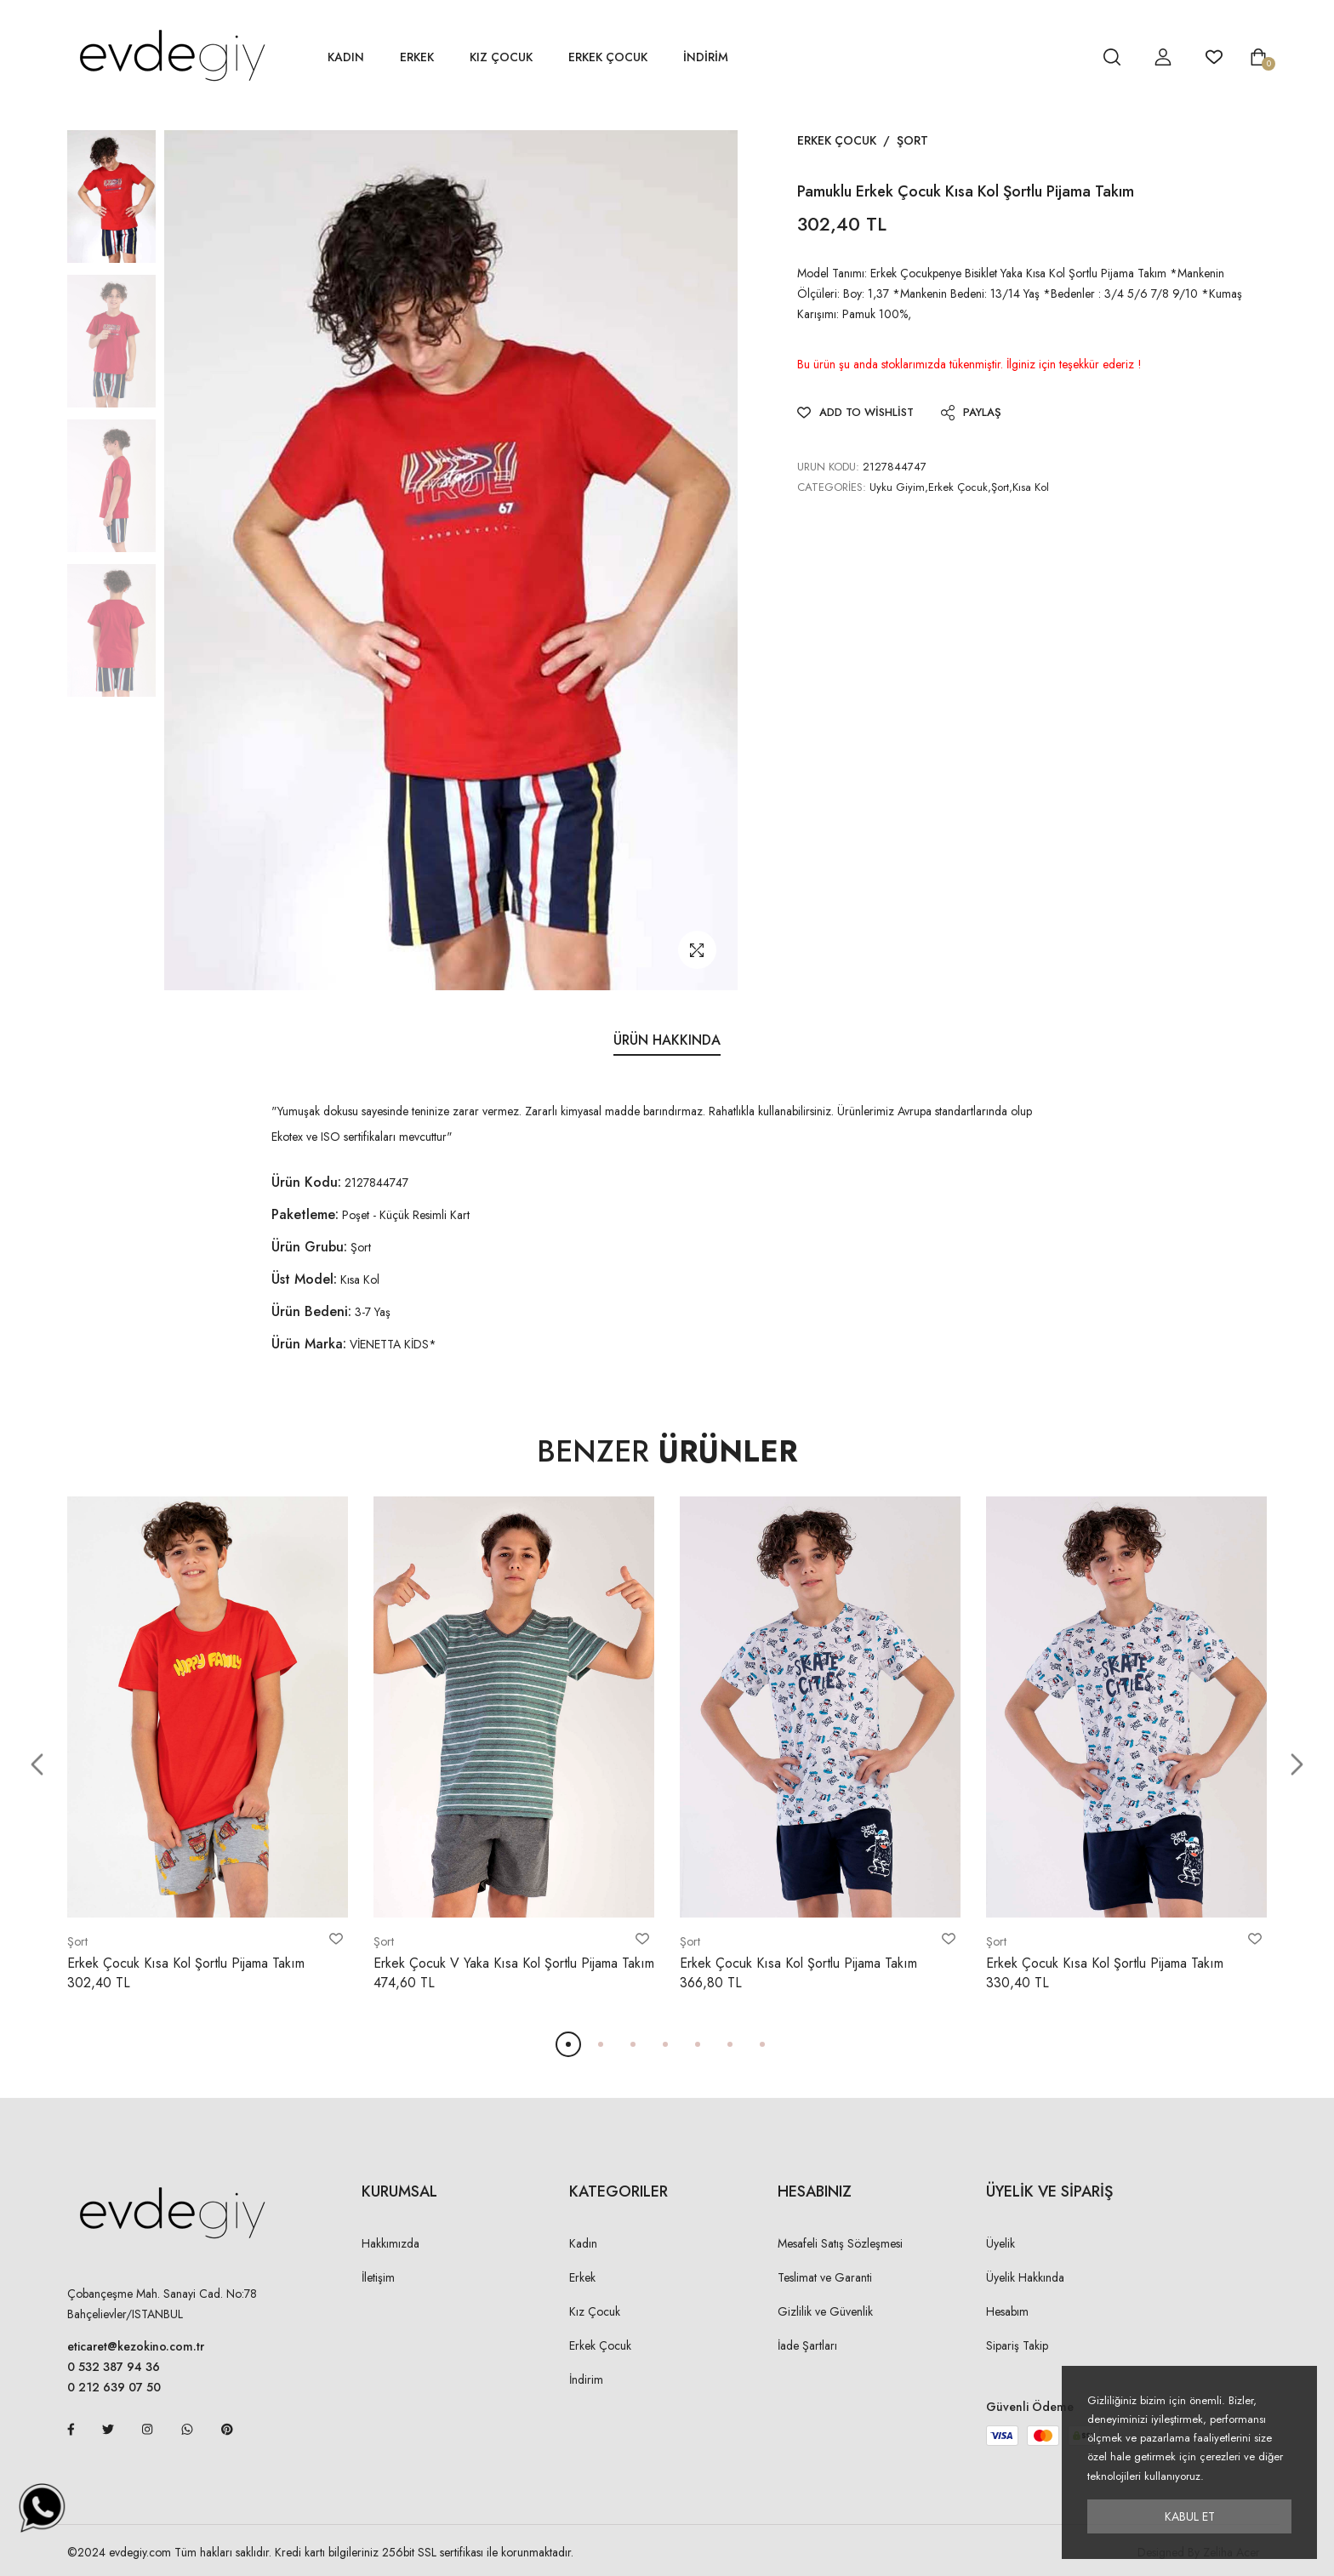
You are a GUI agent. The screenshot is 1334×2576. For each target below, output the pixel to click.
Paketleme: (305, 1214)
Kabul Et (1190, 2516)
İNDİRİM (705, 57)
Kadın (346, 57)
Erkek (417, 57)
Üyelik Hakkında (1025, 2277)
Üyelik (1000, 2243)
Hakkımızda (390, 2243)
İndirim (586, 2379)
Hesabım (1007, 2311)
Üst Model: (304, 1279)
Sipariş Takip (1017, 2345)
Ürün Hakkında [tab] (667, 1040)
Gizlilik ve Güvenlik (825, 2311)
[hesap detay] (1069, 57)
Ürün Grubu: (309, 1247)
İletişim (378, 2277)
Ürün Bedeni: (311, 1311)
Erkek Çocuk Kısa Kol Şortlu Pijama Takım (186, 1963)
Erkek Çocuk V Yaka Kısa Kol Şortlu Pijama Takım (513, 1963)
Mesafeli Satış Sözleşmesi (840, 2243)
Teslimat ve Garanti (825, 2277)
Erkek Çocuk (607, 57)
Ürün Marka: (308, 1344)
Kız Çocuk (501, 57)
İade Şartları (807, 2345)
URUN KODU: (828, 467)
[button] (37, 1764)
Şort (912, 140)
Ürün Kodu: (306, 1182)
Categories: (831, 487)
